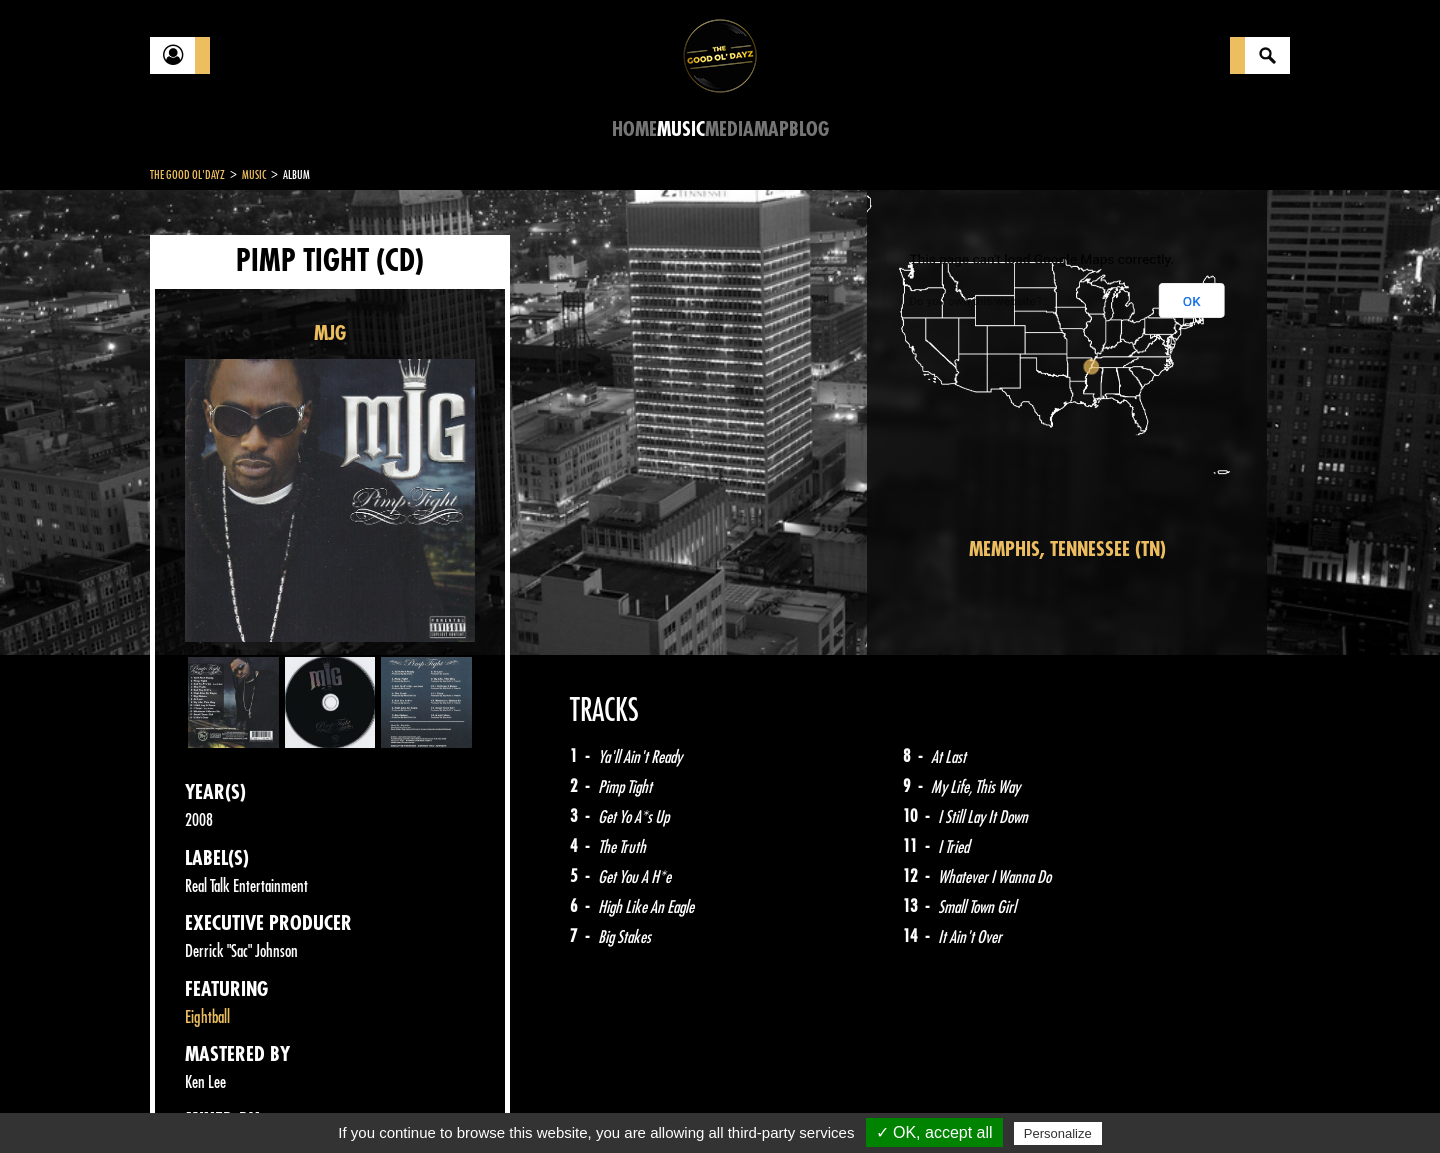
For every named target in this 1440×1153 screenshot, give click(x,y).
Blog (809, 129)
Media (729, 129)
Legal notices (307, 1103)
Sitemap (480, 1103)
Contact (200, 1101)
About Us (400, 1103)
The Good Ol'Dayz (187, 175)
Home (634, 129)
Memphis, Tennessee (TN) (1067, 549)
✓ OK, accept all (934, 1132)
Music (681, 129)
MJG (330, 333)
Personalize (1058, 1133)
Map (771, 129)
